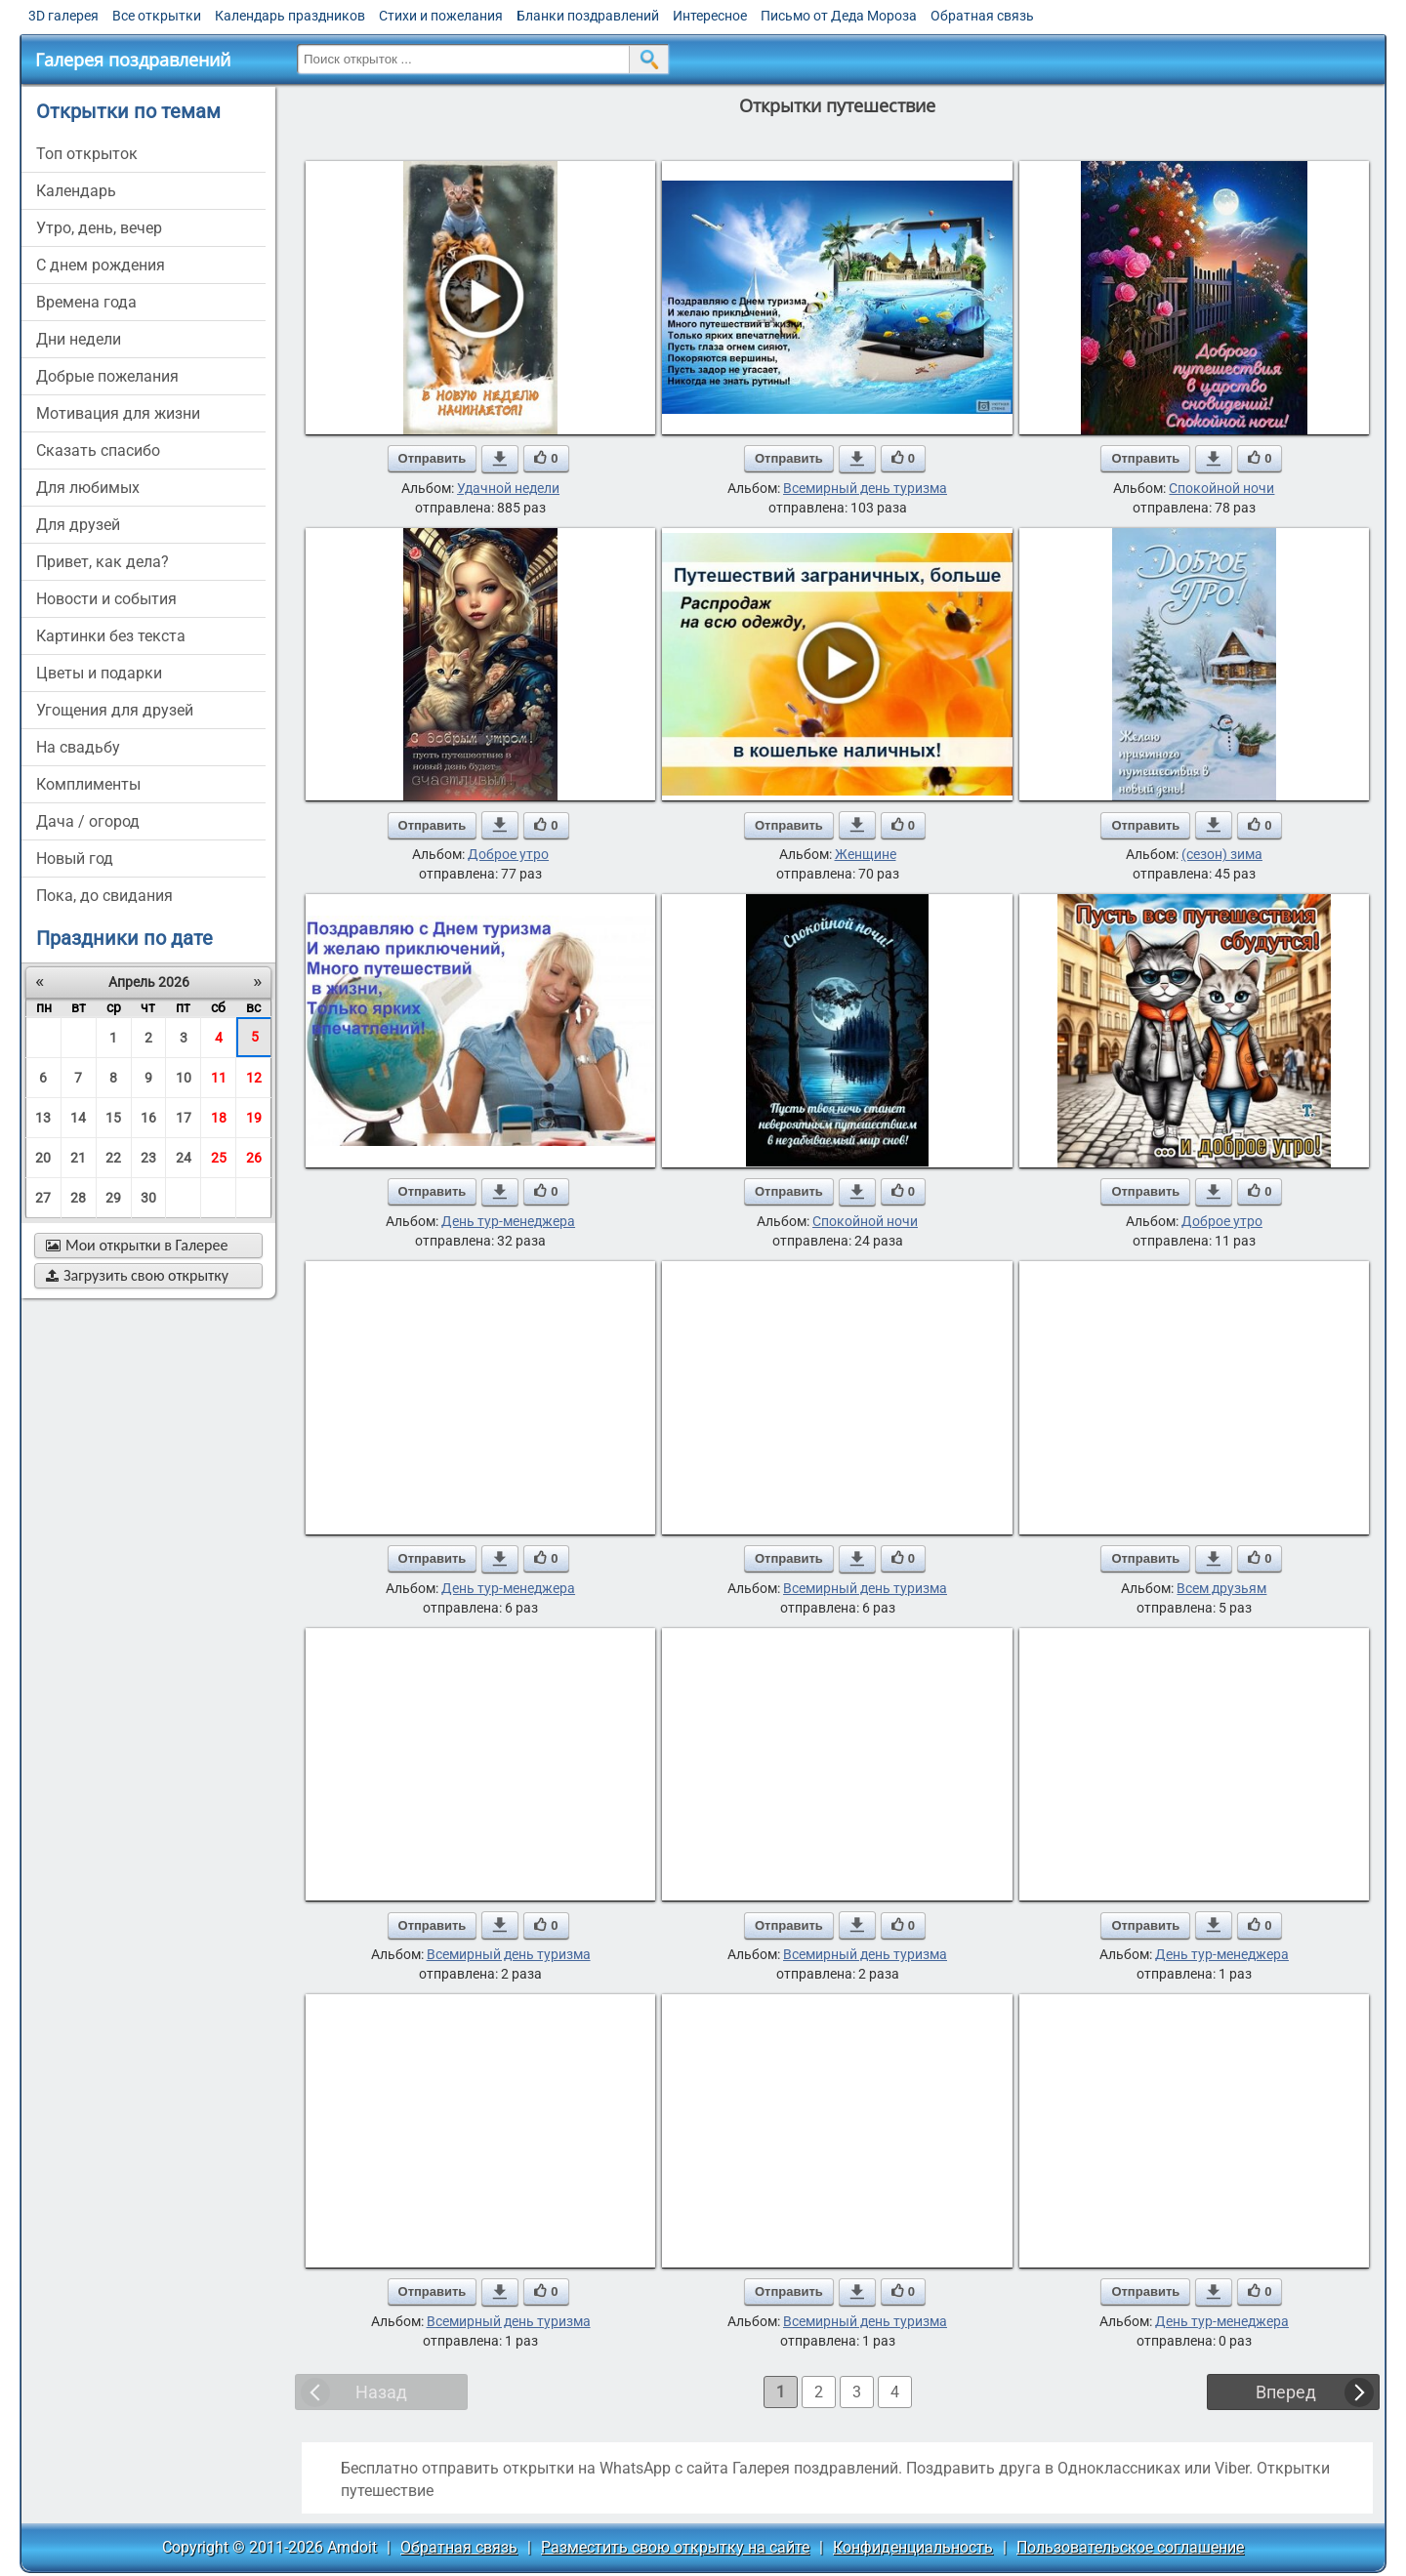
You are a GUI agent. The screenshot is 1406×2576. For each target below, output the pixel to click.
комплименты (88, 784)
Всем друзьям (1221, 1588)
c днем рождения (100, 265)
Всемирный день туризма (865, 488)
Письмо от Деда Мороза (839, 15)
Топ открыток (87, 153)
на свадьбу (78, 747)
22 (113, 1157)
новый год (74, 858)
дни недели (78, 339)
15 (113, 1117)
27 (43, 1198)
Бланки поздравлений (588, 15)
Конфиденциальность (913, 2547)
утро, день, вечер (99, 228)
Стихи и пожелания (441, 15)
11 (219, 1077)
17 (183, 1117)
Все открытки (156, 15)
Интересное (710, 15)
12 (254, 1077)
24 (183, 1157)
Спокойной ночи (1221, 488)
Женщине (865, 854)
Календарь (76, 191)
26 (254, 1157)
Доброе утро (508, 854)
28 (78, 1198)
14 (78, 1117)
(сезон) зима (1221, 854)
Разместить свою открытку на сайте (675, 2547)
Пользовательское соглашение (1130, 2547)
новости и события (106, 599)
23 (148, 1157)
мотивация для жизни (118, 413)
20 (43, 1157)
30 (148, 1198)
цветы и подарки (99, 673)
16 (148, 1117)
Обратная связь (982, 15)
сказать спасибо (98, 450)
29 (113, 1198)
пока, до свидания (104, 895)
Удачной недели (508, 488)
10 (183, 1077)
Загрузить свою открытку (137, 1275)
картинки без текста (111, 636)
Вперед (1286, 2392)
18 (219, 1117)
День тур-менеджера (508, 1221)
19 (254, 1117)
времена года (86, 302)
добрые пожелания (107, 376)
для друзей (78, 524)
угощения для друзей (114, 710)
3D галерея (63, 15)
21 (78, 1157)
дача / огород (88, 821)
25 (219, 1157)
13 (43, 1117)
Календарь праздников (290, 15)
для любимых (88, 487)
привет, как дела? (102, 561)
